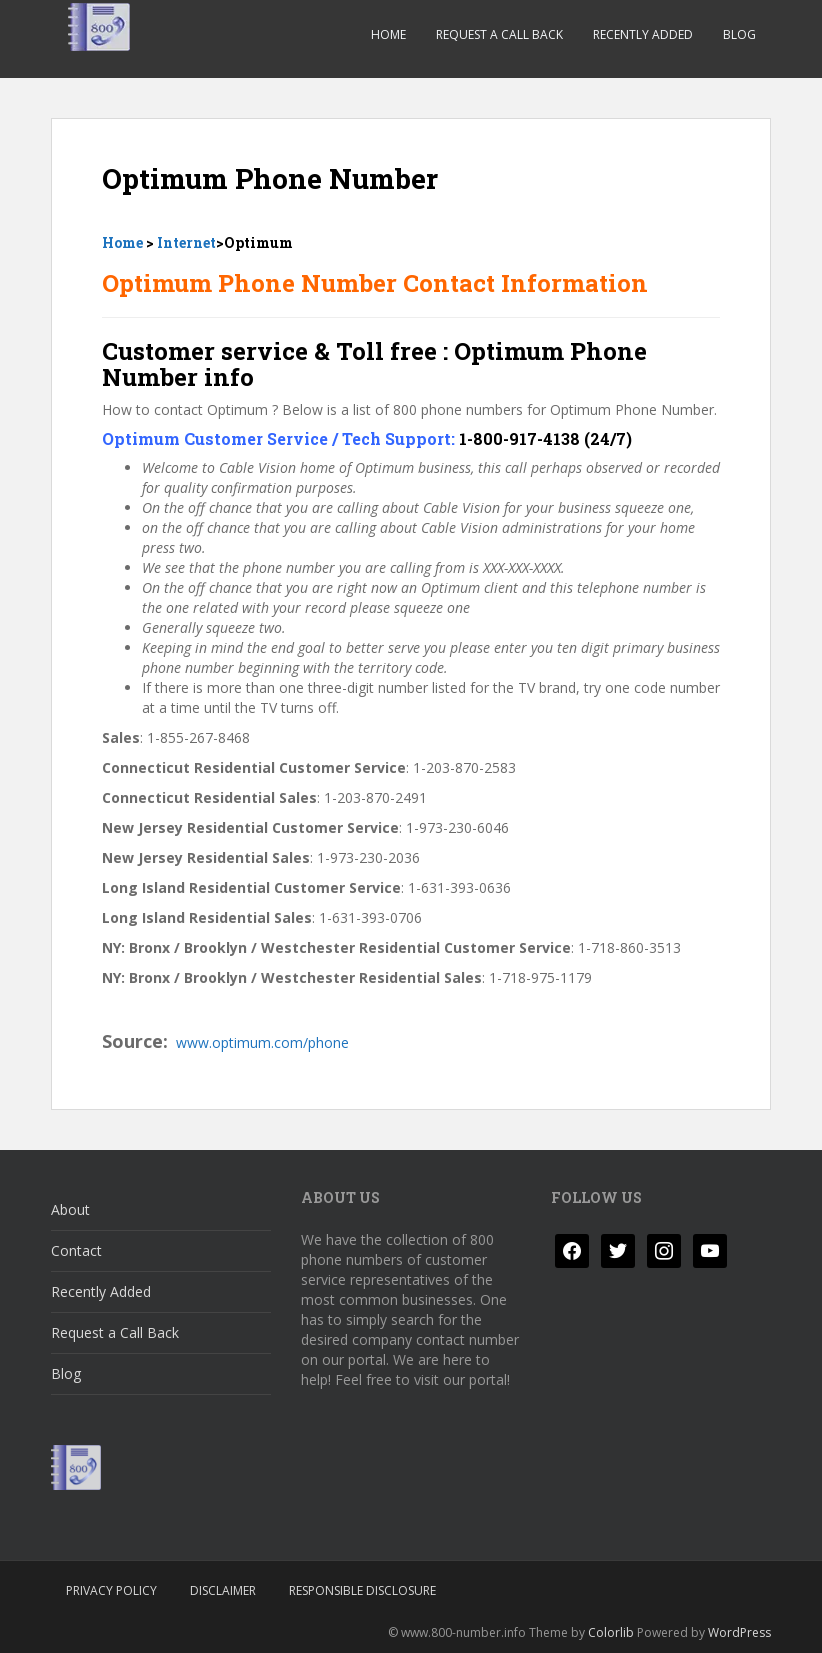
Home (388, 34)
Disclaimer (223, 1590)
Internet (186, 242)
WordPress (739, 1632)
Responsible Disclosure (362, 1590)
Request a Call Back (499, 34)
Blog (739, 34)
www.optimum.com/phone (262, 1042)
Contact (76, 1250)
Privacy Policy (111, 1590)
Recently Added (643, 34)
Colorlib (611, 1632)
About (70, 1209)
